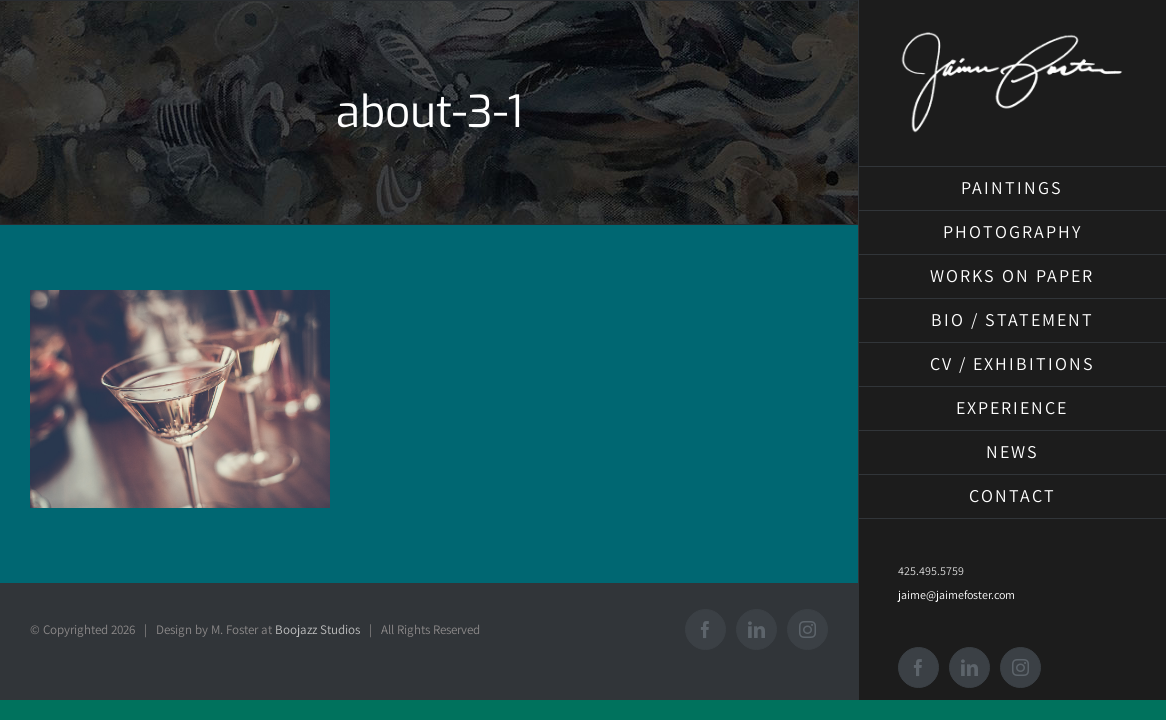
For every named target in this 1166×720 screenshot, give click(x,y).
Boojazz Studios (317, 629)
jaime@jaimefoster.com (956, 594)
